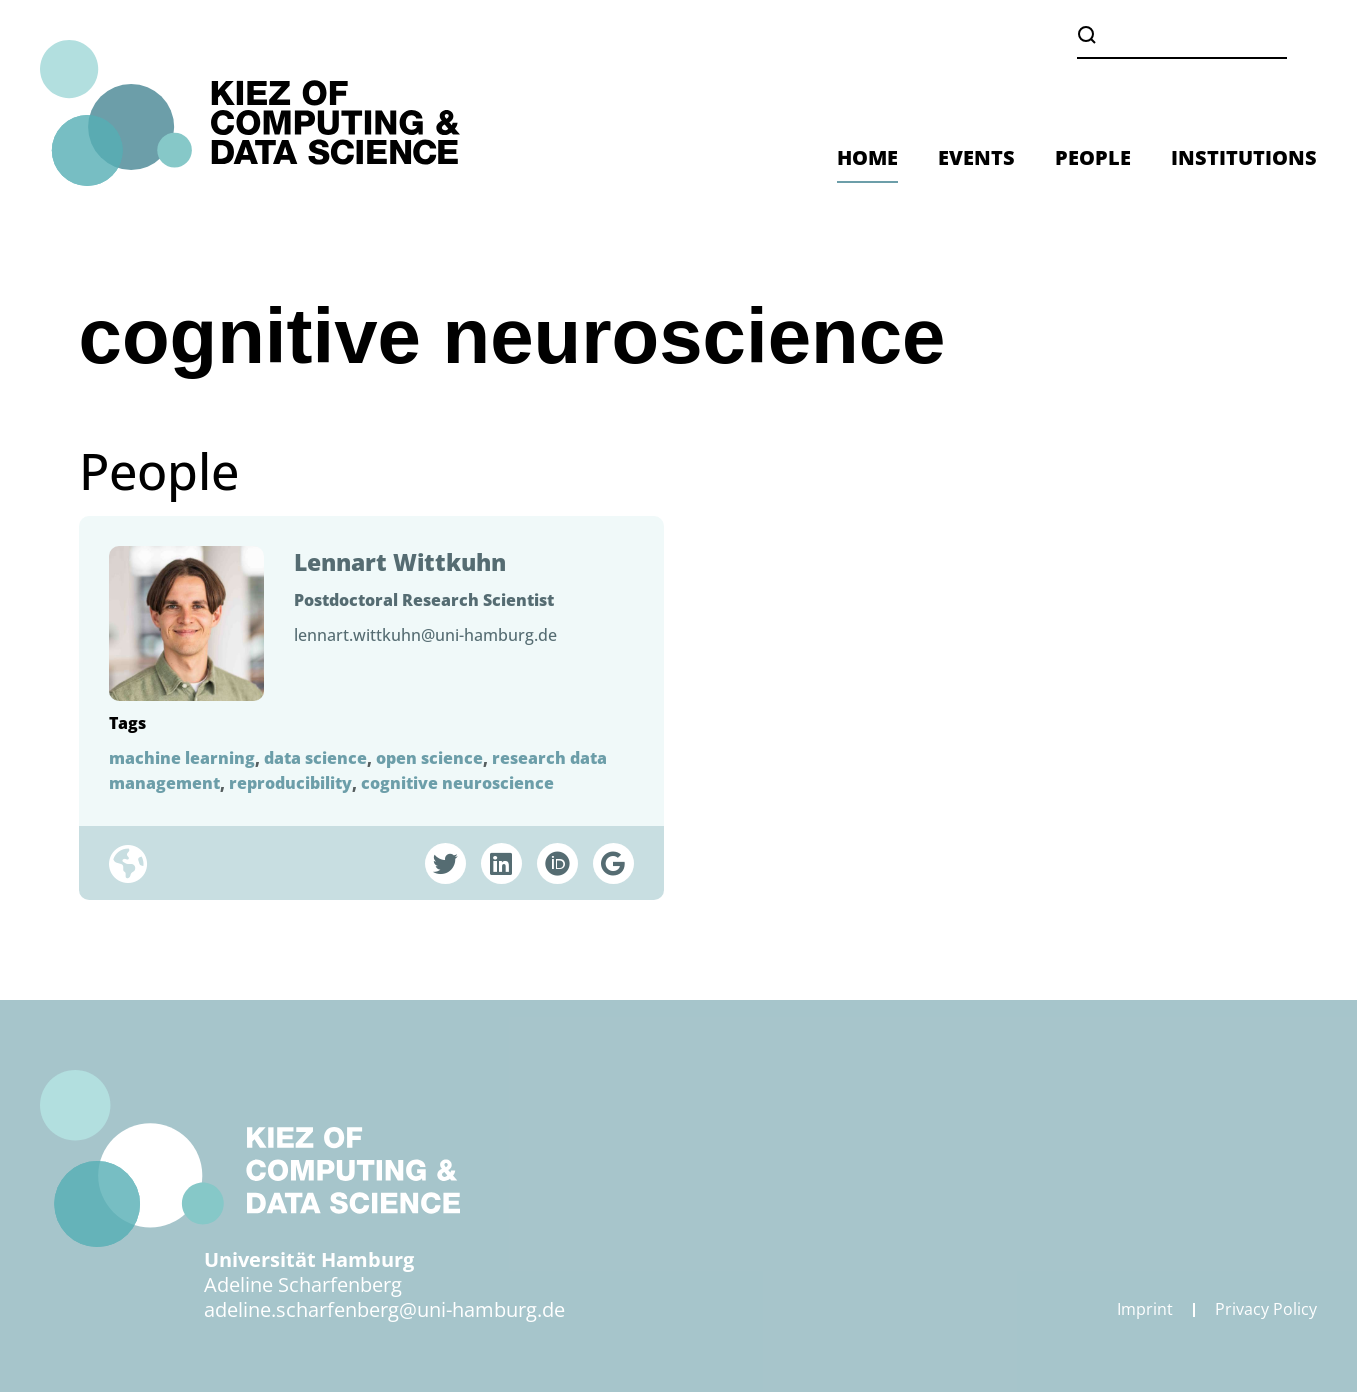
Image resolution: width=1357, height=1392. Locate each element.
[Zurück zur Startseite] (250, 113)
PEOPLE (1093, 157)
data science (315, 758)
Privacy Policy (1266, 1309)
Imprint (1145, 1309)
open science (429, 758)
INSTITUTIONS (1244, 157)
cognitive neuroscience (457, 783)
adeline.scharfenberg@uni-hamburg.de (384, 1309)
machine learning (182, 758)
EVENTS (976, 157)
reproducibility (290, 783)
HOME (867, 157)
